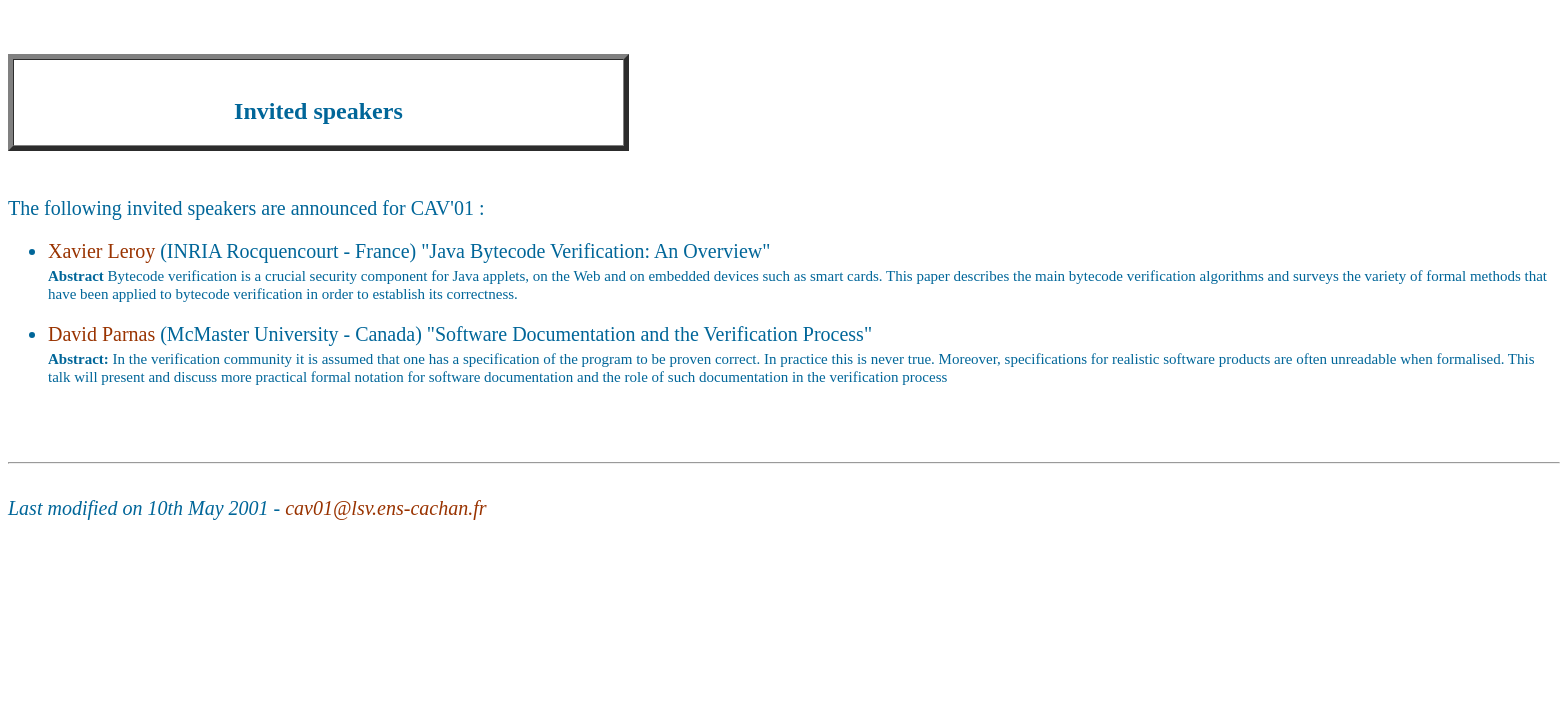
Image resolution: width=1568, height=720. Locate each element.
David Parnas (101, 334)
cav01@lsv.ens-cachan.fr (385, 508)
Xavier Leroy (101, 251)
